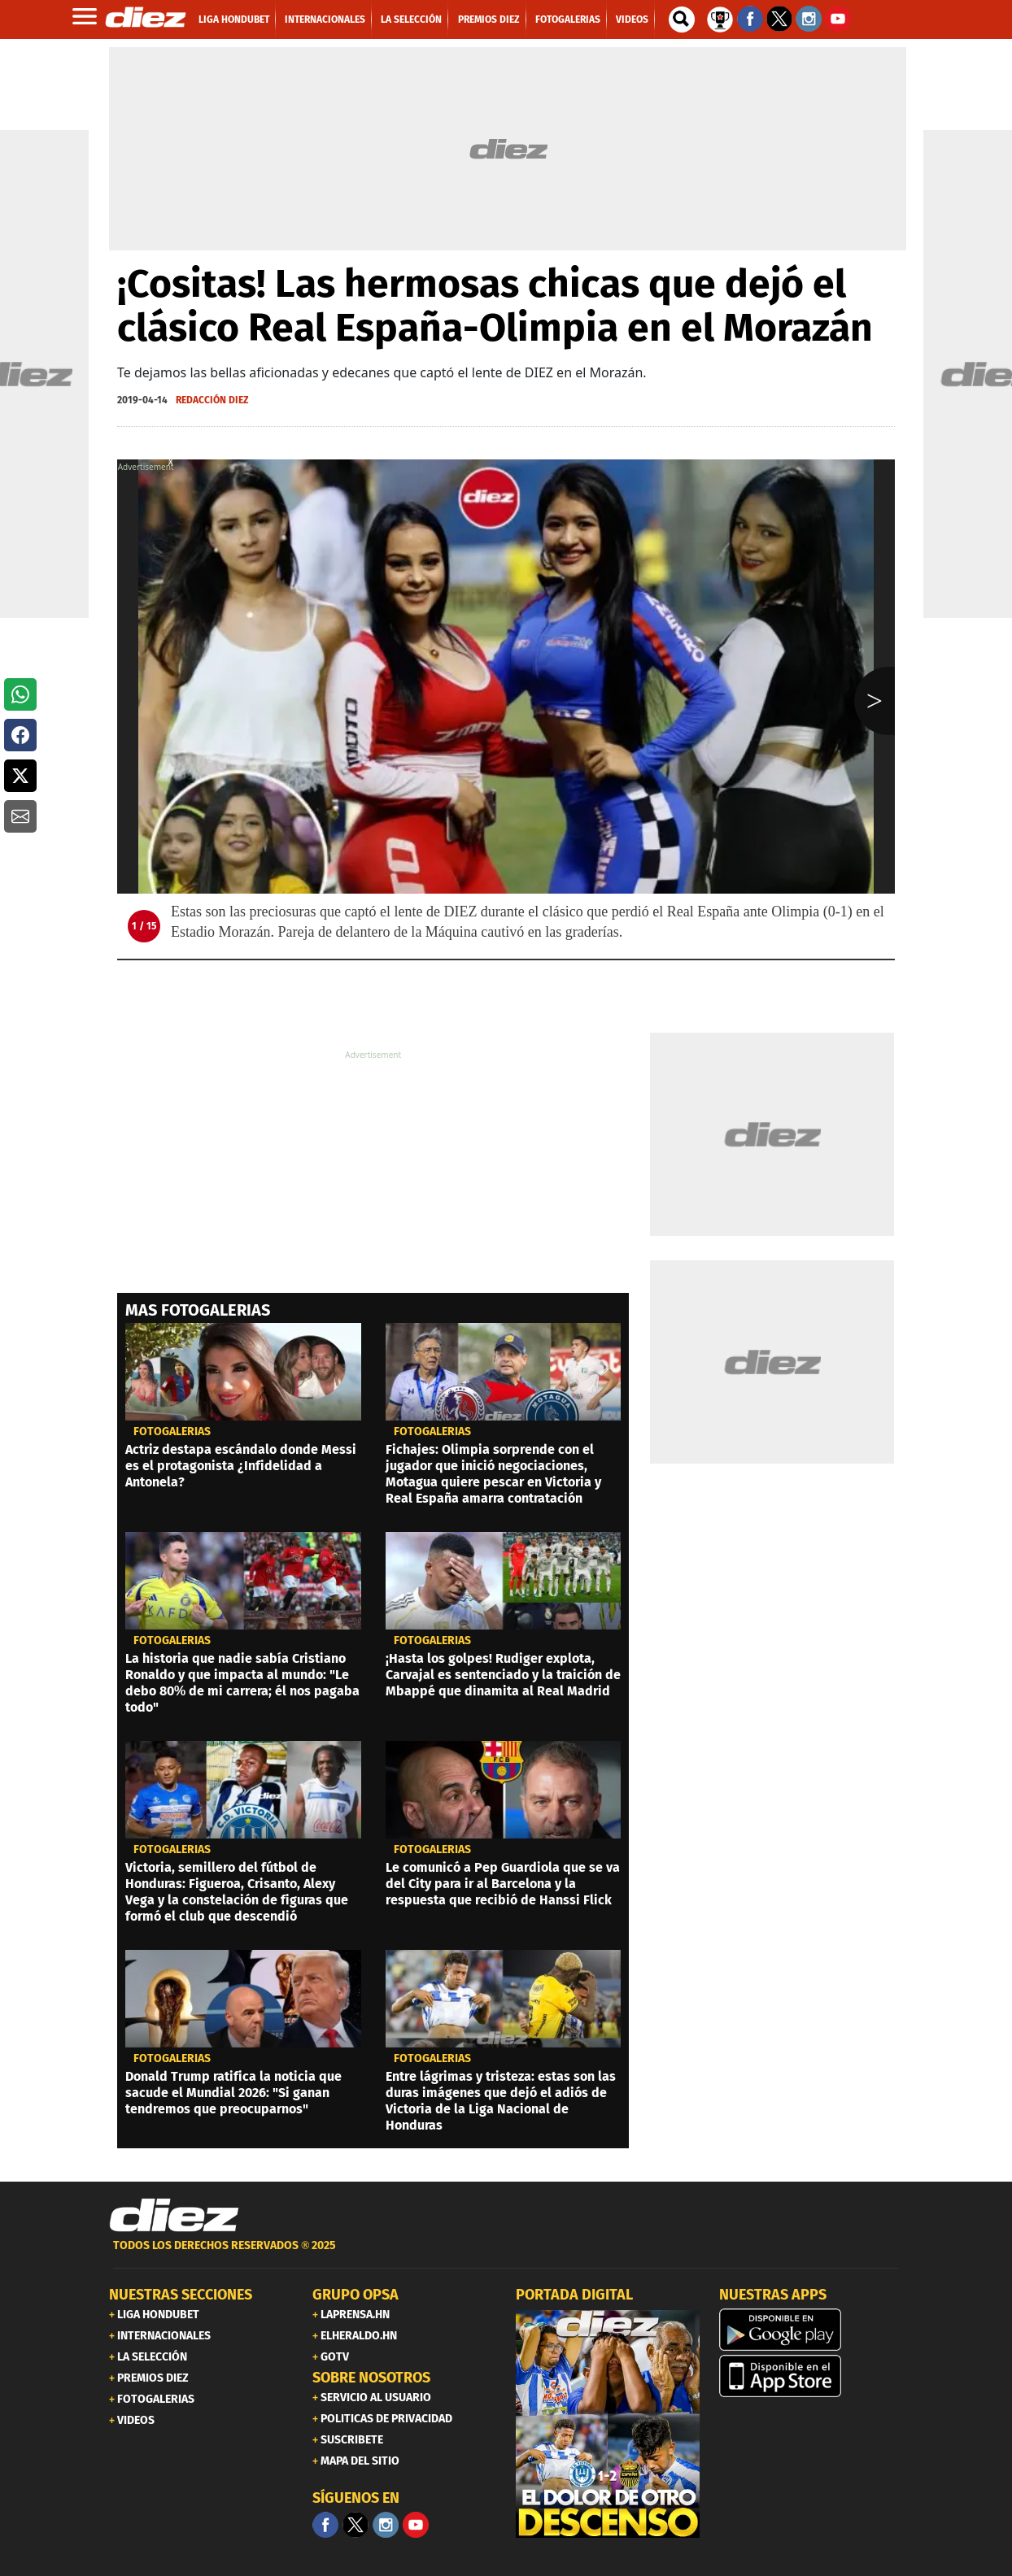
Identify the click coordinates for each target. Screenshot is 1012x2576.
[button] (20, 694)
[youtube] (416, 2525)
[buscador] (682, 20)
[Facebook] (325, 2525)
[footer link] (506, 2254)
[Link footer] (174, 2216)
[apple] (811, 2376)
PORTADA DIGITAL (574, 2295)
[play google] (811, 2329)
